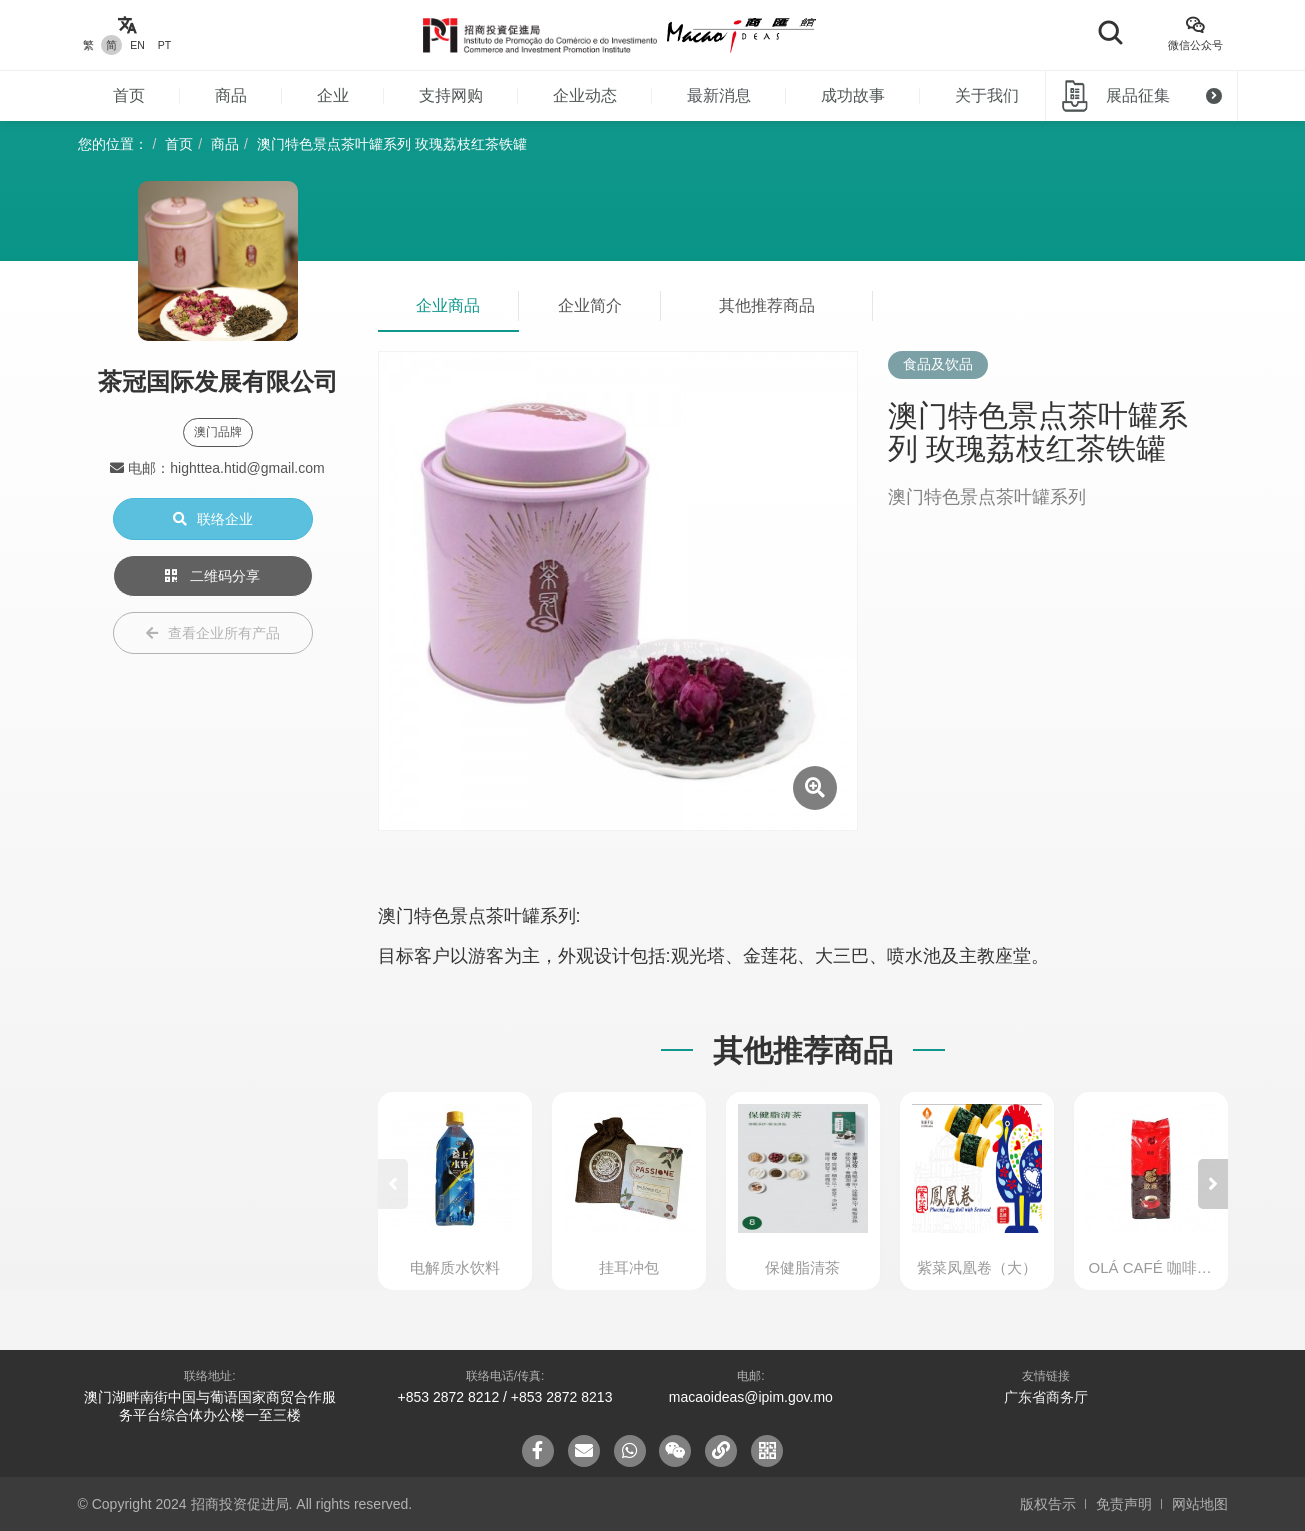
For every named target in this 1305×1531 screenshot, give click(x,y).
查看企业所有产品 (213, 633)
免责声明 (1124, 1504)
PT (164, 45)
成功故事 (853, 95)
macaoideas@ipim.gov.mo (751, 1397)
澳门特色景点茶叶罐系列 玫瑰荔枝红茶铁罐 (392, 144)
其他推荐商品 (767, 305)
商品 (231, 95)
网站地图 (1200, 1504)
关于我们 (987, 95)
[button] (1213, 1184)
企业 (333, 95)
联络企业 (213, 519)
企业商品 (448, 305)
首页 (129, 95)
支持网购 (451, 95)
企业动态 (585, 95)
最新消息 (719, 95)
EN (137, 45)
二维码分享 (213, 576)
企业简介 (590, 305)
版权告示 (1048, 1504)
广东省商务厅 (1046, 1397)
